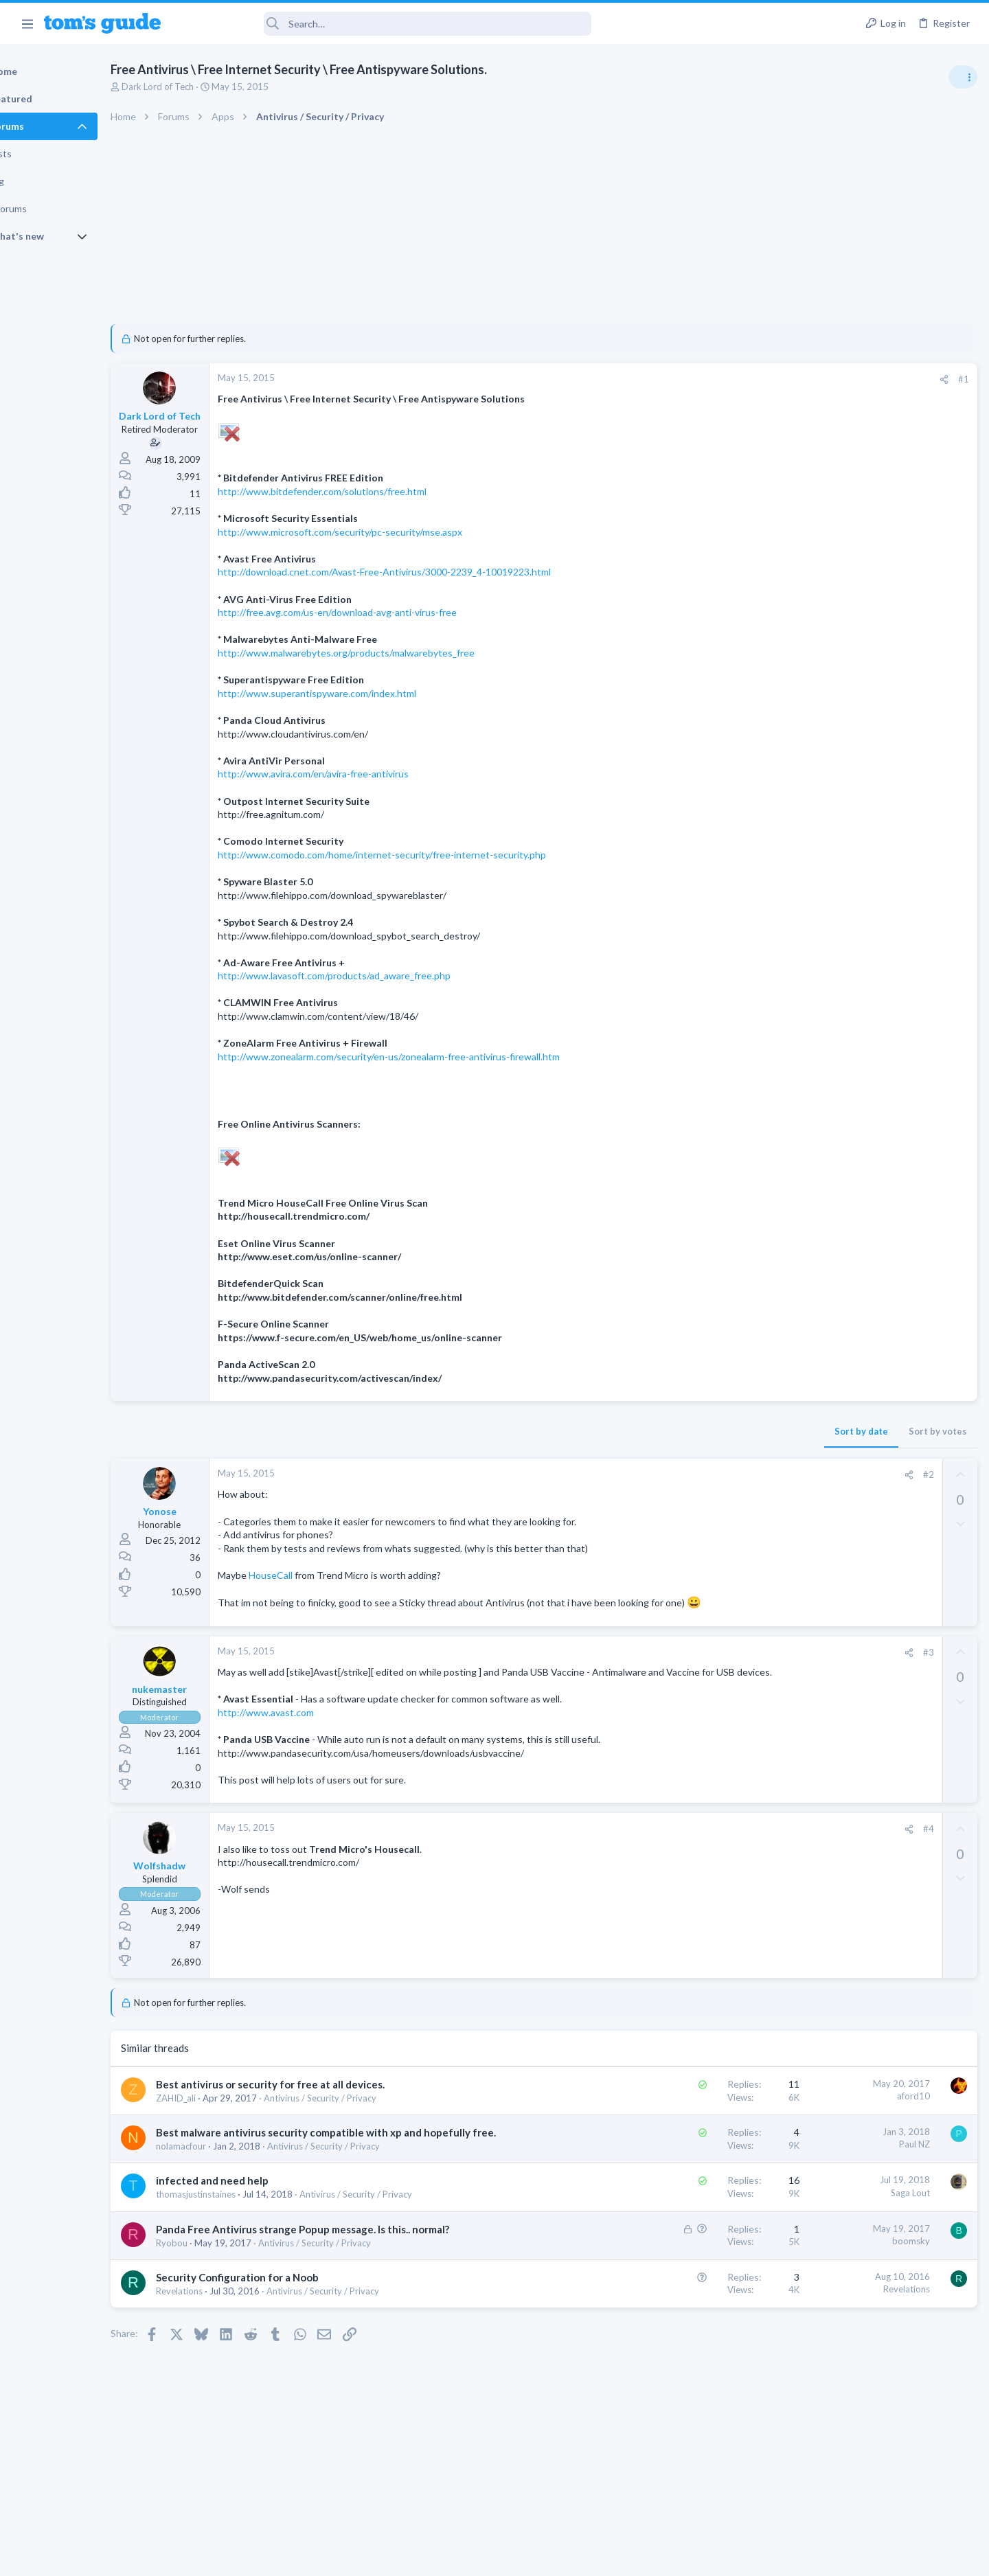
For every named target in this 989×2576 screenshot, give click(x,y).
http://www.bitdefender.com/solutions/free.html (369, 491)
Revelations (226, 2346)
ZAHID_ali (223, 2124)
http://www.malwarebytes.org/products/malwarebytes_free (393, 653)
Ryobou (219, 2298)
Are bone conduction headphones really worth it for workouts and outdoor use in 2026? (880, 786)
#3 (706, 1665)
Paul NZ (692, 2171)
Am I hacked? (844, 944)
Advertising (346, 2556)
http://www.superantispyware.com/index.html (364, 693)
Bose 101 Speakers (856, 1090)
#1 (741, 379)
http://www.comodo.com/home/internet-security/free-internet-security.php (429, 854)
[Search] (385, 24)
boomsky (689, 2282)
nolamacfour (228, 2187)
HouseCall (319, 1575)
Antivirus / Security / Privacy (367, 2124)
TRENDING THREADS (815, 743)
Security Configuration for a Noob (284, 2333)
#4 (706, 1855)
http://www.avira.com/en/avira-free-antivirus (360, 773)
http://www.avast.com (313, 1739)
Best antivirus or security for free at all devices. (317, 2111)
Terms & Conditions (625, 2556)
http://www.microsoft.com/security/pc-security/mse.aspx (387, 532)
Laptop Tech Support (836, 1062)
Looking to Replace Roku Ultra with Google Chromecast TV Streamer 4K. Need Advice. (880, 1249)
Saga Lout (688, 2234)
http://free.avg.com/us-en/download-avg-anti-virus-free (384, 612)
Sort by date (639, 1431)
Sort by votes (716, 1431)
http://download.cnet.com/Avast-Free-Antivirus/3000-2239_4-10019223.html (431, 572)
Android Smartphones (838, 916)
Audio (806, 837)
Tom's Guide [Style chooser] (877, 2462)
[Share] (722, 379)
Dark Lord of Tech (205, 86)
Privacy (529, 2556)
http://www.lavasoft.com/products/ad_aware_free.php (381, 975)
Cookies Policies (443, 2556)
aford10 (691, 2122)
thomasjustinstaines (243, 2236)
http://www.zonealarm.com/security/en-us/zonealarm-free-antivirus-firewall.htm (436, 1056)
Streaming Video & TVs (840, 1207)
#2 (706, 1474)
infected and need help (259, 2222)
